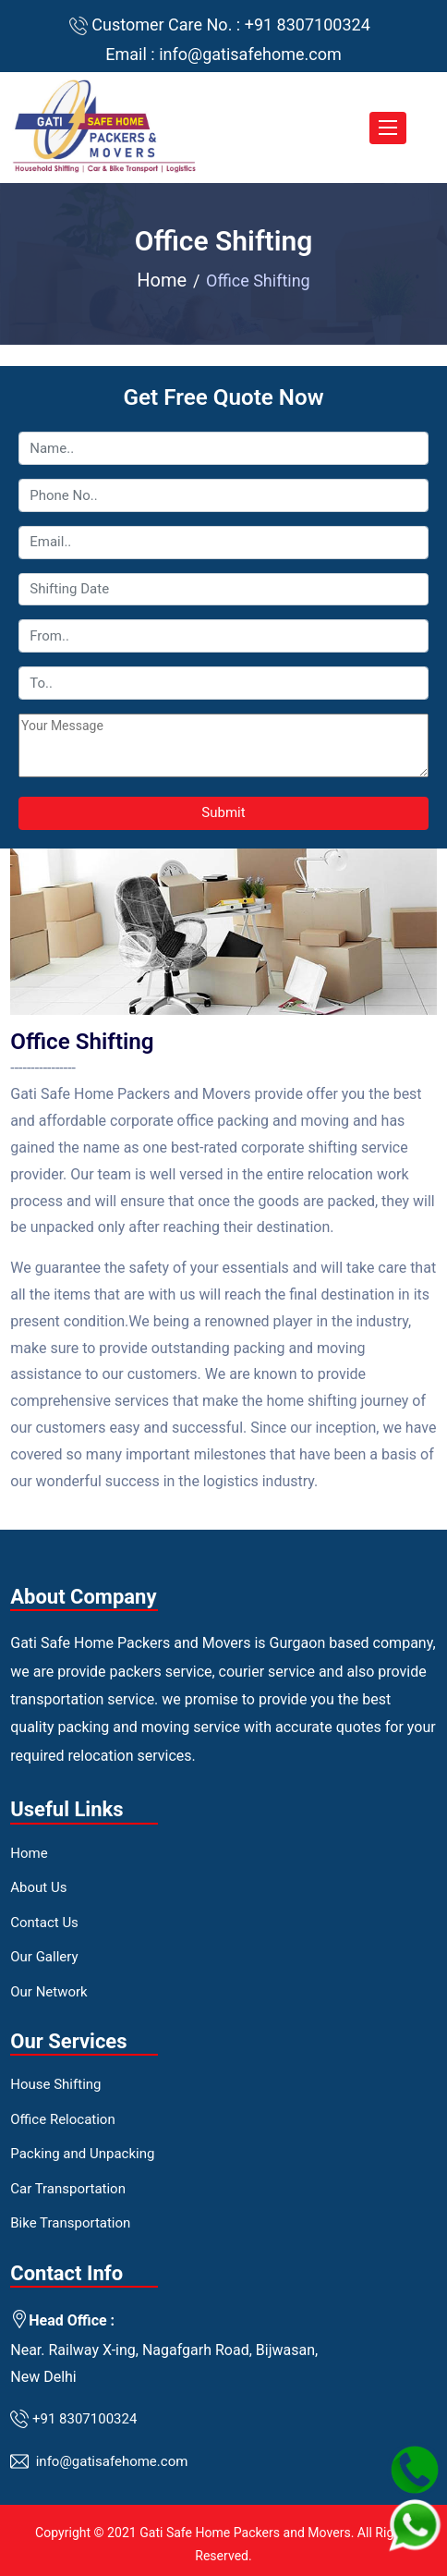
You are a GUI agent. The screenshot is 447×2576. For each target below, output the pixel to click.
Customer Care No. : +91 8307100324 (230, 24)
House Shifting (55, 2084)
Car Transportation (68, 2188)
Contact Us (44, 1922)
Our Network (48, 1992)
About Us (38, 1887)
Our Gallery (44, 1956)
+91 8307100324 (84, 2418)
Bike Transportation (70, 2223)
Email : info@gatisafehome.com (223, 54)
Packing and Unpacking (82, 2153)
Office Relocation (62, 2119)
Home (162, 280)
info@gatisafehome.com (112, 2461)
